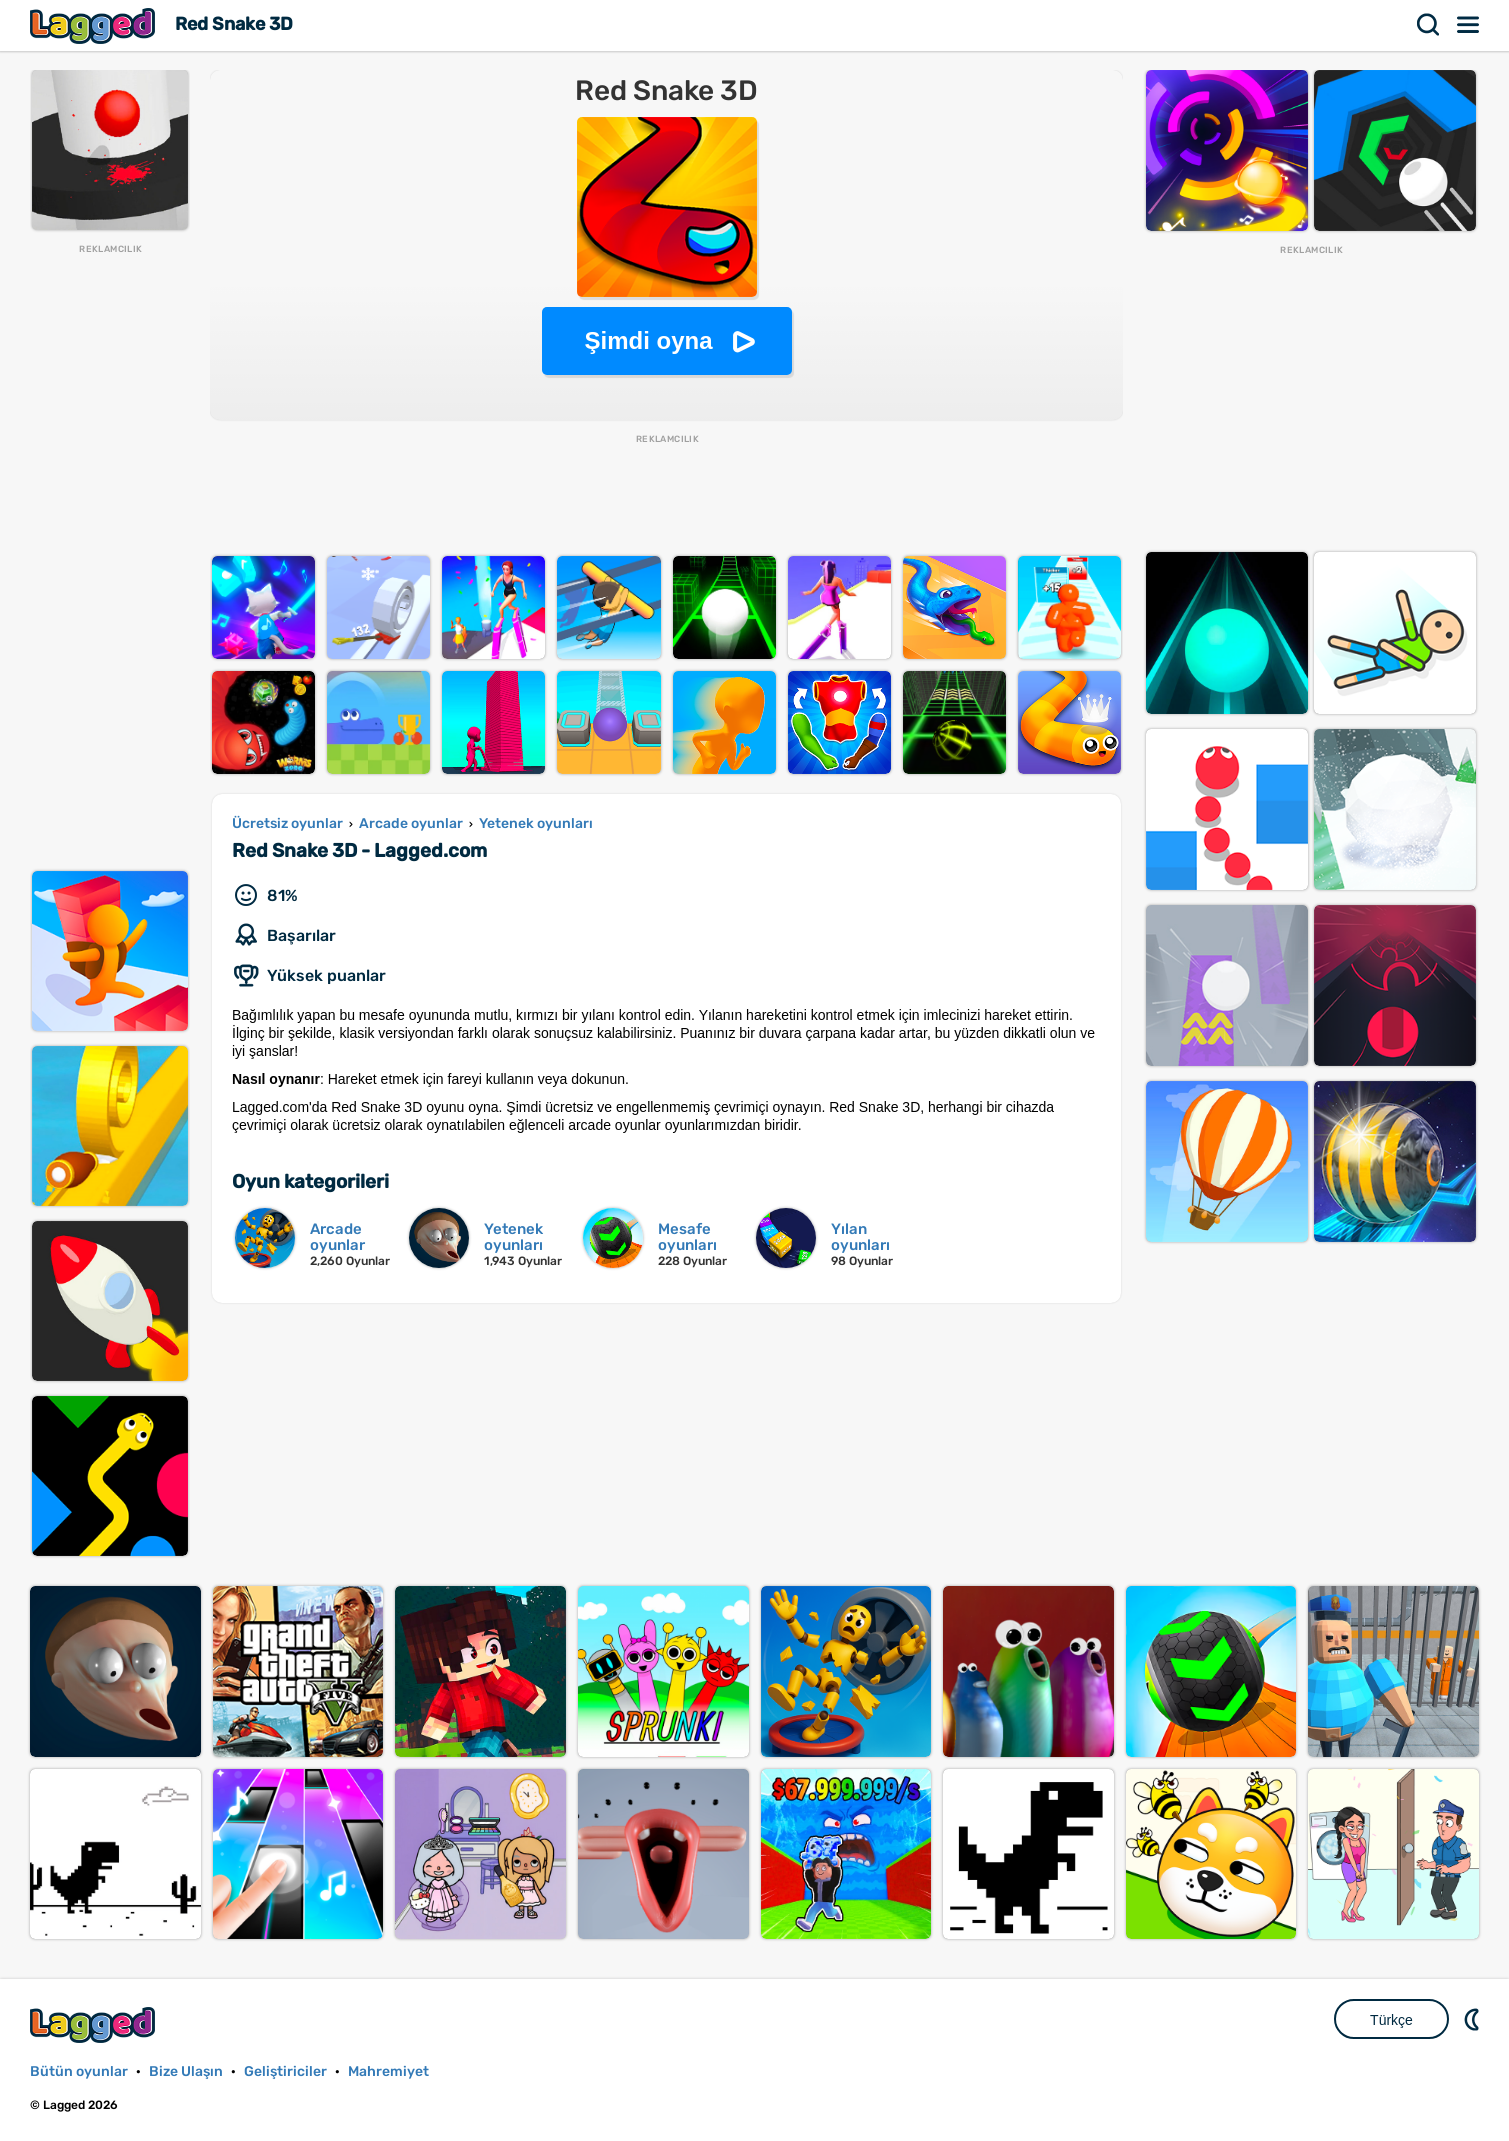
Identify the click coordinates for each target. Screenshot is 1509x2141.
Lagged (95, 25)
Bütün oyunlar (79, 2071)
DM (1474, 2019)
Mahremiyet (388, 2071)
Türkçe (1391, 2020)
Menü (1469, 25)
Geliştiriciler (285, 2071)
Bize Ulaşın (186, 2071)
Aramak (1429, 25)
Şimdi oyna (648, 340)
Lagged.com (95, 2024)
